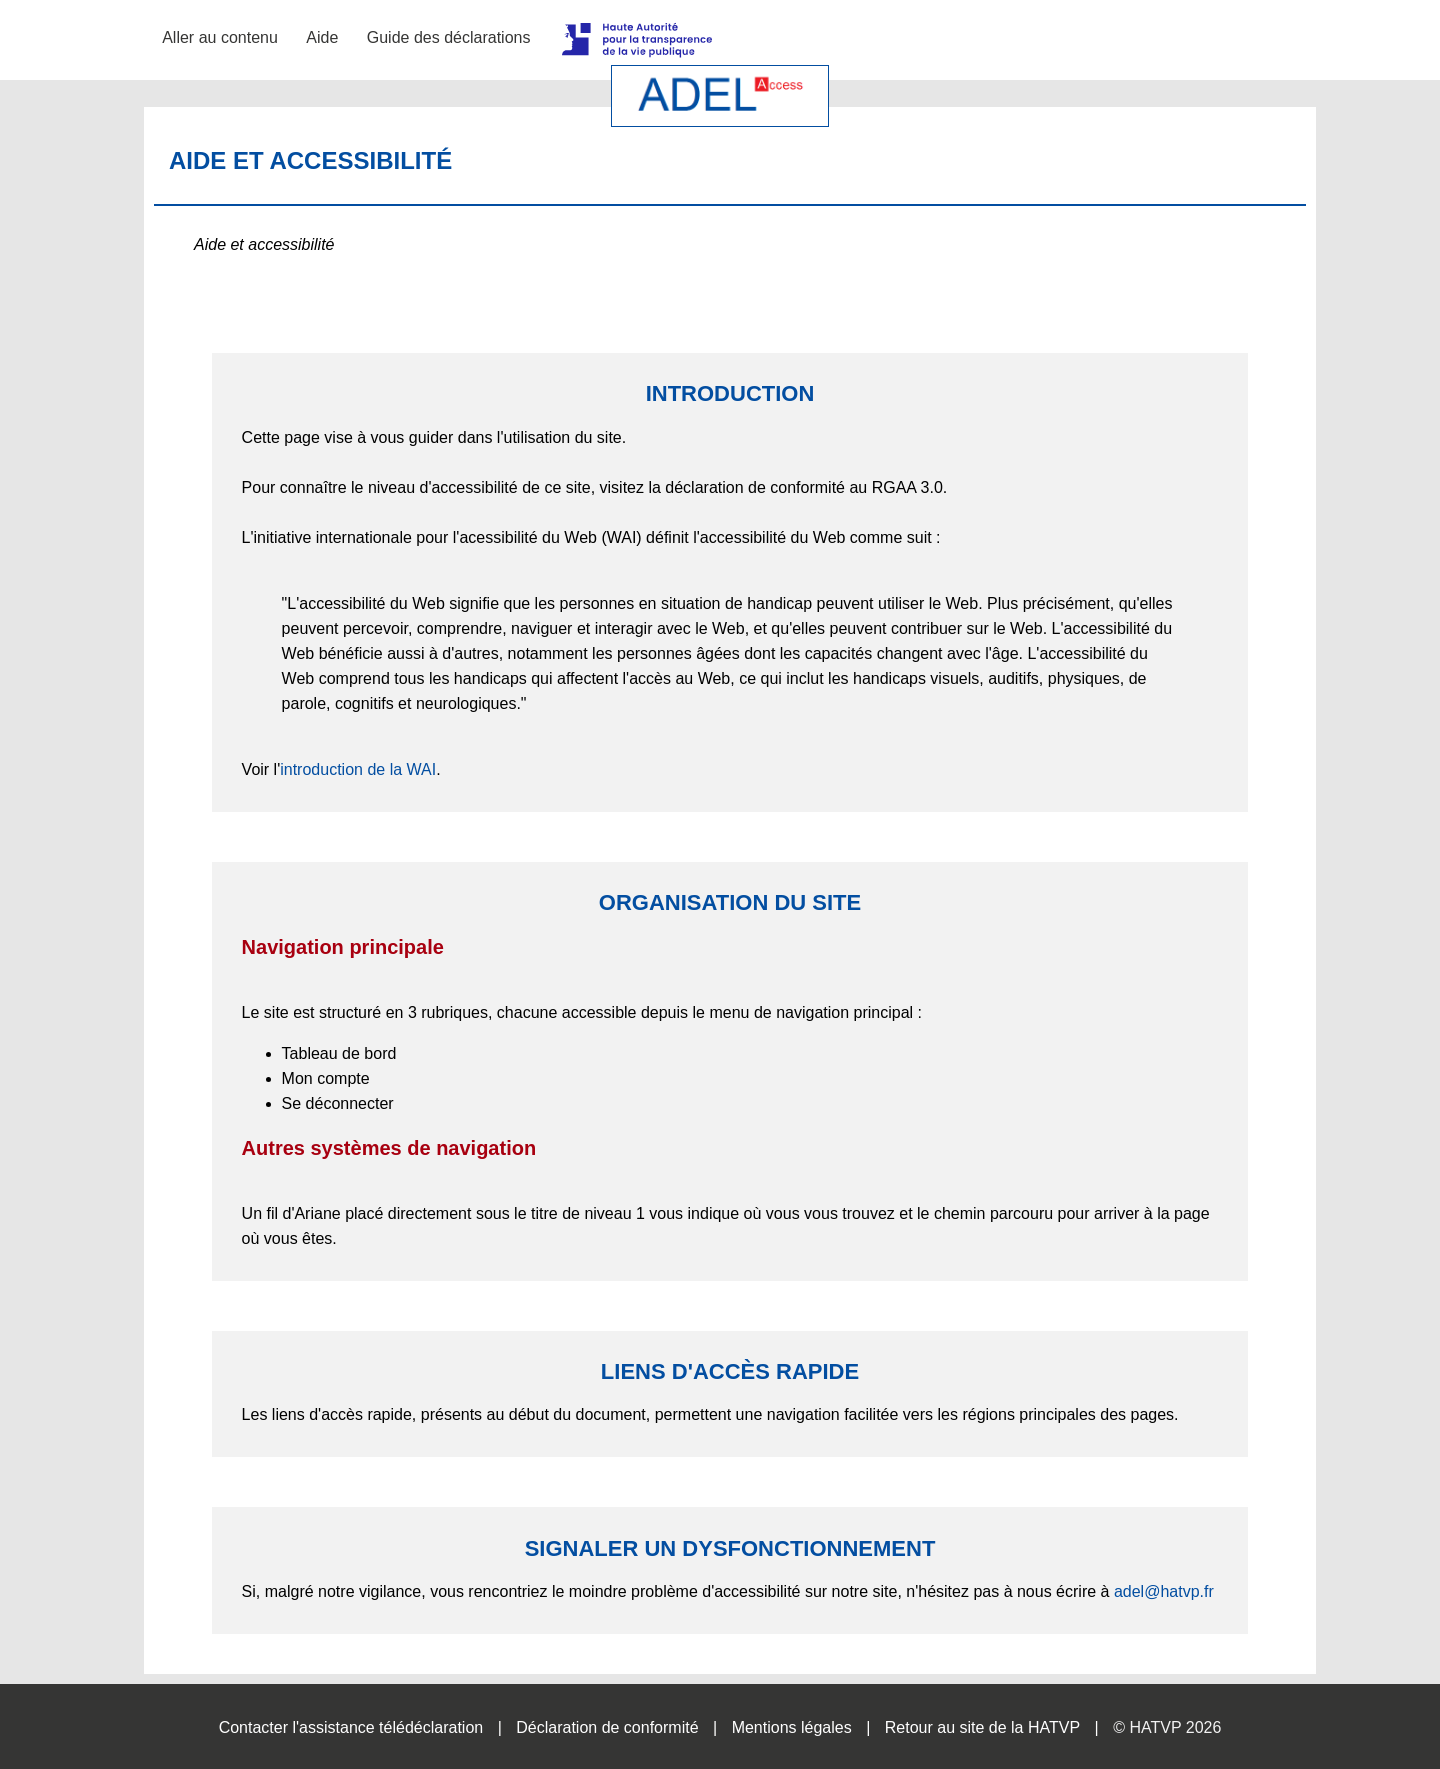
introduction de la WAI (358, 769)
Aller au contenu (220, 37)
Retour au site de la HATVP (982, 1727)
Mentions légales (792, 1727)
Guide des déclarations (449, 37)
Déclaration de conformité (607, 1727)
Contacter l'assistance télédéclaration (351, 1727)
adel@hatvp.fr (1164, 1591)
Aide (322, 37)
